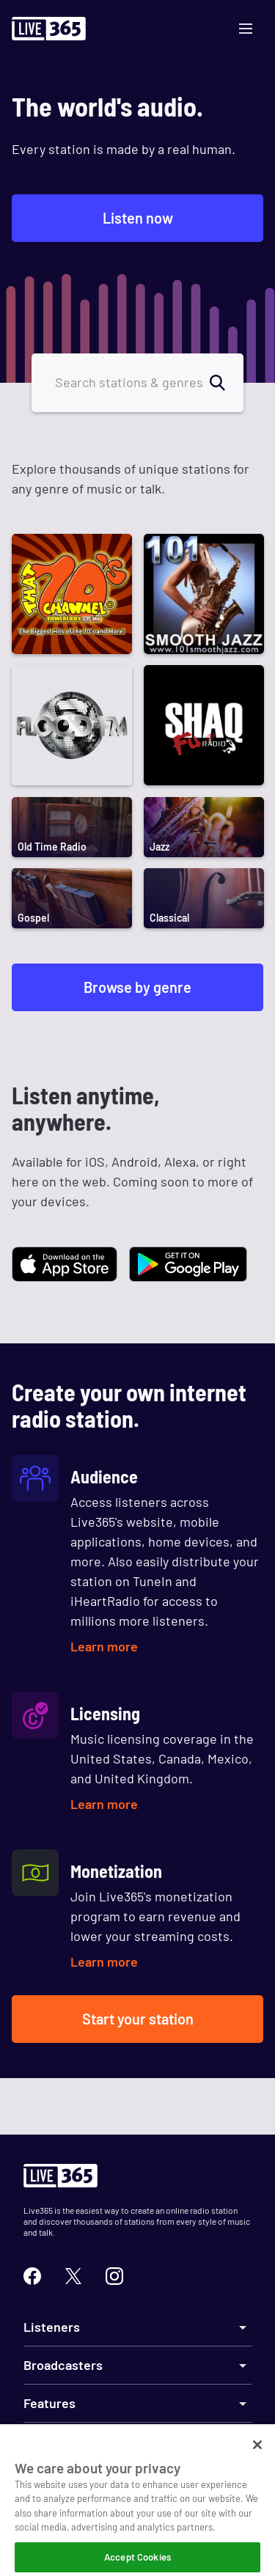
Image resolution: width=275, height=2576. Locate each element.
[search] (225, 383)
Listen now (138, 218)
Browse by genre (137, 987)
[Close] (257, 2454)
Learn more (104, 1646)
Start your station (138, 2019)
